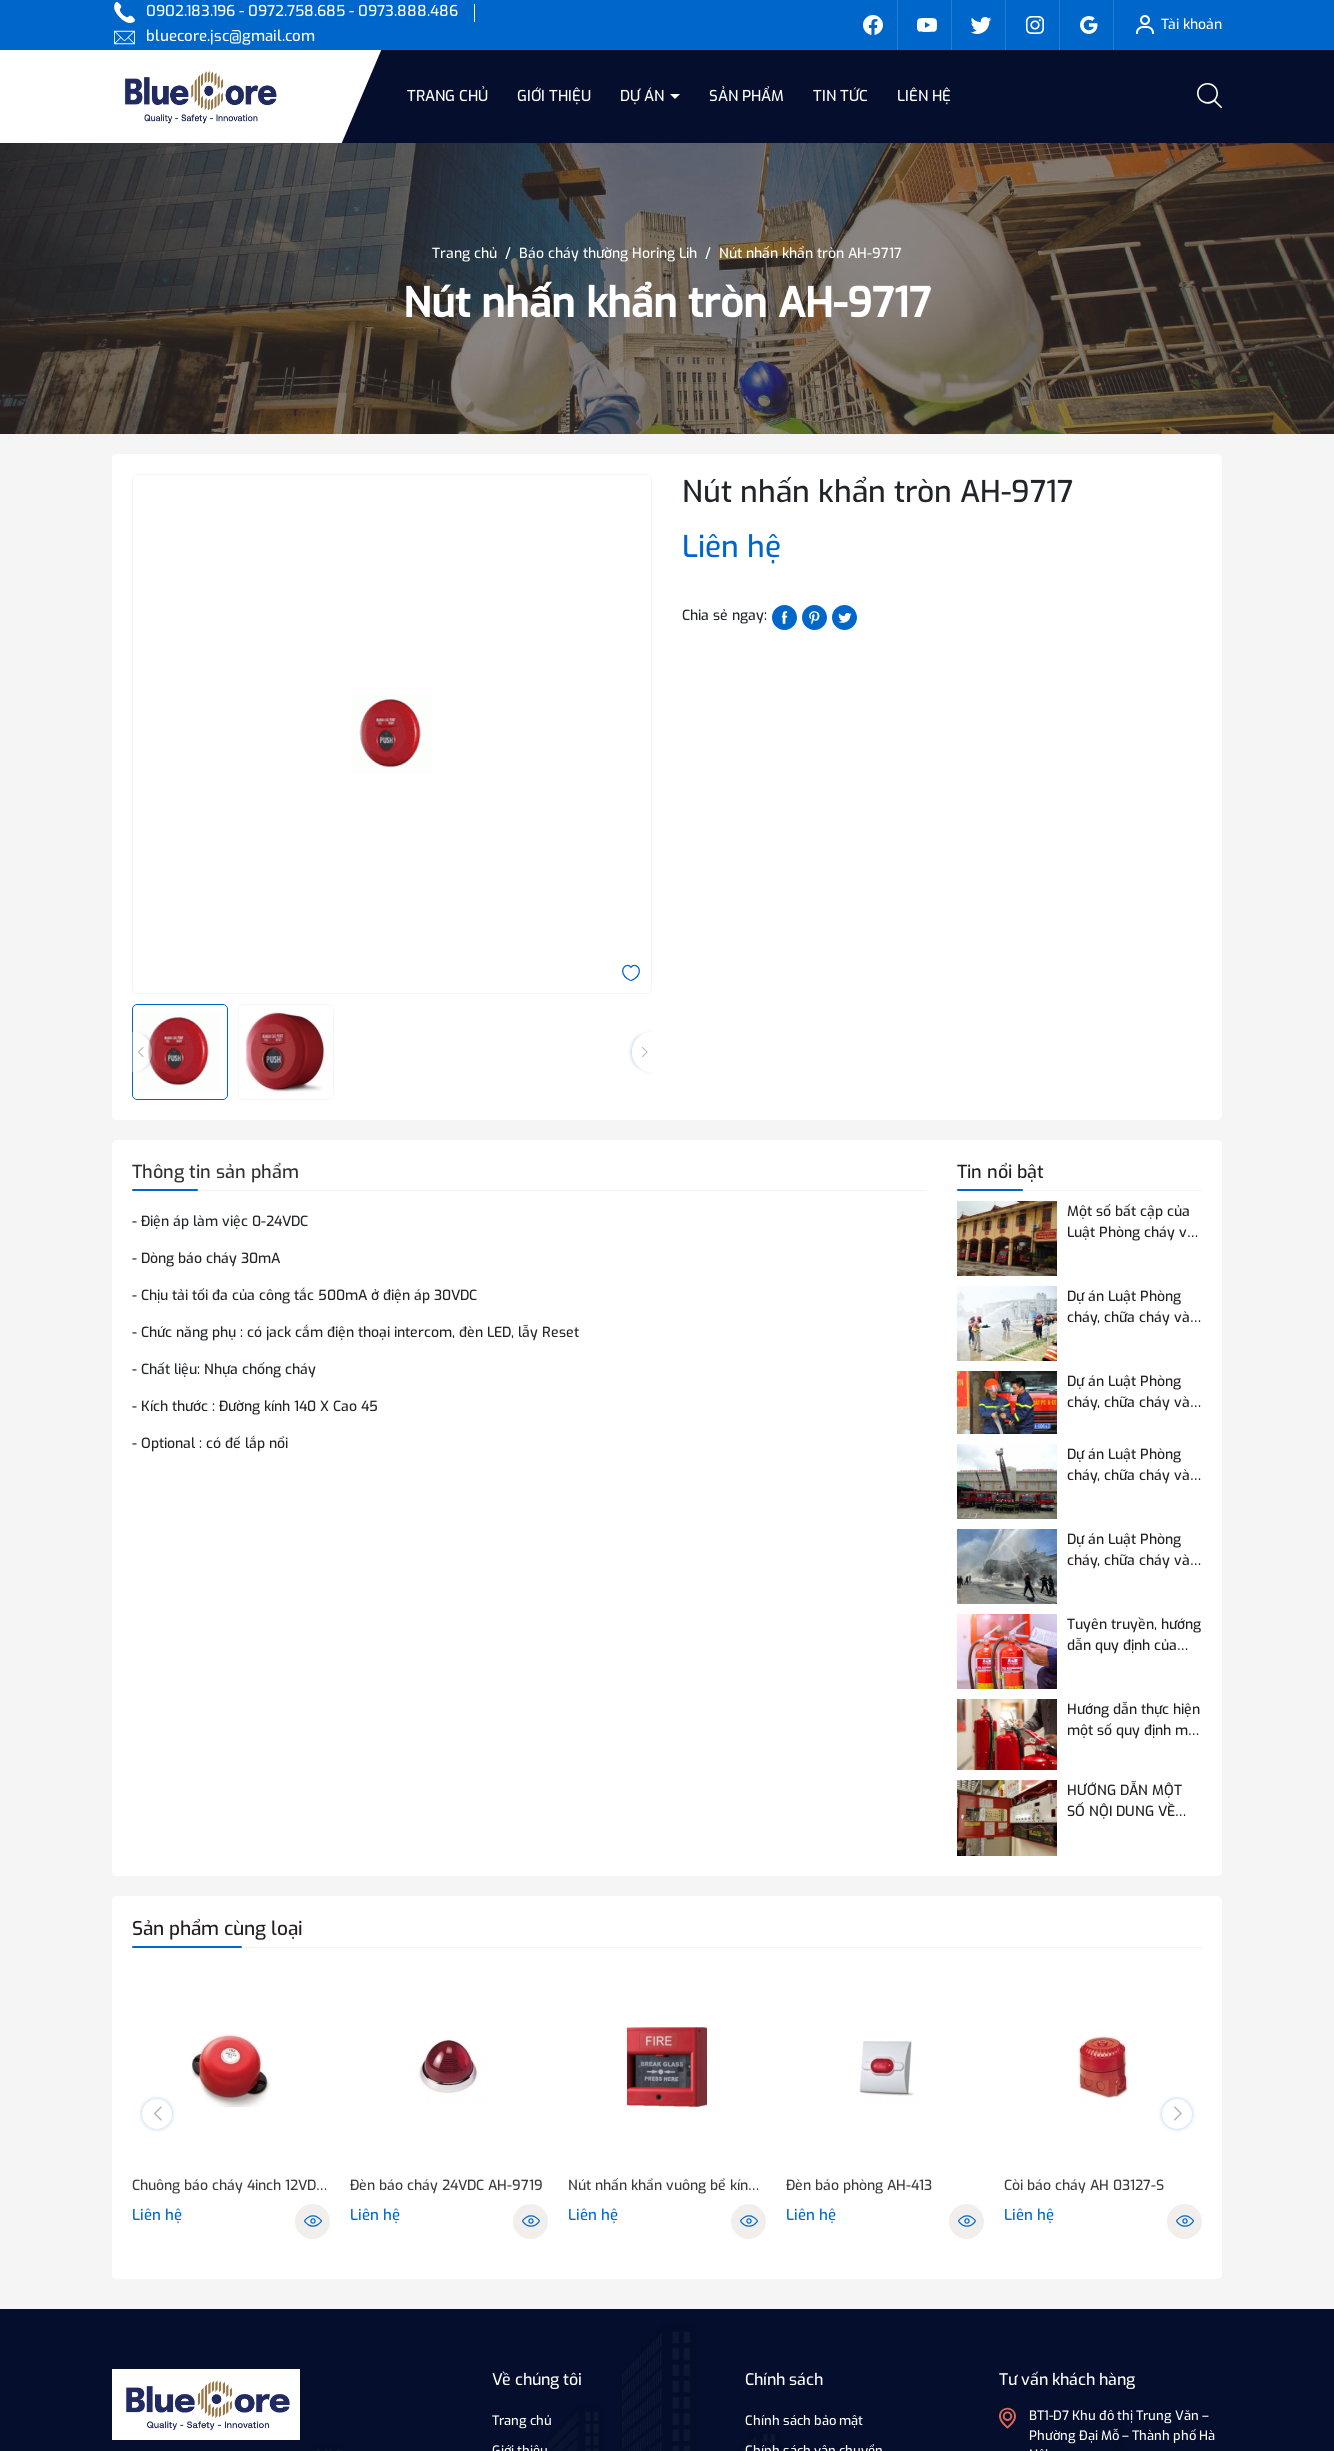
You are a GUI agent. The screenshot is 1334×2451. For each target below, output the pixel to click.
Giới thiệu (554, 96)
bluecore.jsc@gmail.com (230, 36)
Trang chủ (447, 96)
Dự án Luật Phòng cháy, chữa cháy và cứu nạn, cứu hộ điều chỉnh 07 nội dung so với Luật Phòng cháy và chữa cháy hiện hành (1133, 1550)
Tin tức (840, 96)
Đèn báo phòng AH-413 (859, 2185)
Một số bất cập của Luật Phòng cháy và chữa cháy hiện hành (1133, 1222)
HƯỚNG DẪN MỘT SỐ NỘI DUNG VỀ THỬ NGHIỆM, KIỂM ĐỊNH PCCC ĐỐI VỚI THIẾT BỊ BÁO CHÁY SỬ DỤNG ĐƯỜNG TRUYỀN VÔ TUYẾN (1130, 1801)
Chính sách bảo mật (804, 2420)
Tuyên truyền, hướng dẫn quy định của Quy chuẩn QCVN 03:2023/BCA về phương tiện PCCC (1134, 1635)
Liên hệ (924, 96)
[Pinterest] (814, 616)
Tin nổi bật (1000, 1172)
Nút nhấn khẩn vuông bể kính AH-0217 (667, 2185)
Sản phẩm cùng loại (217, 1928)
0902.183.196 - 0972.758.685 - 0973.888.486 (302, 11)
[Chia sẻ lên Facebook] (784, 616)
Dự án (644, 96)
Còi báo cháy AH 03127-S (1084, 2185)
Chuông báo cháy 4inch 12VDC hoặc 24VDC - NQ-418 (231, 2185)
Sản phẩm (746, 96)
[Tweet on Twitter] (844, 616)
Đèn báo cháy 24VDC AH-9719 (446, 2185)
